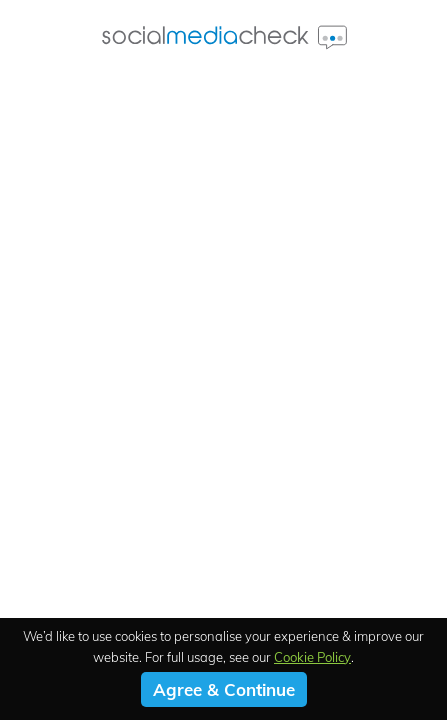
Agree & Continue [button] (224, 689)
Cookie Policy (312, 657)
